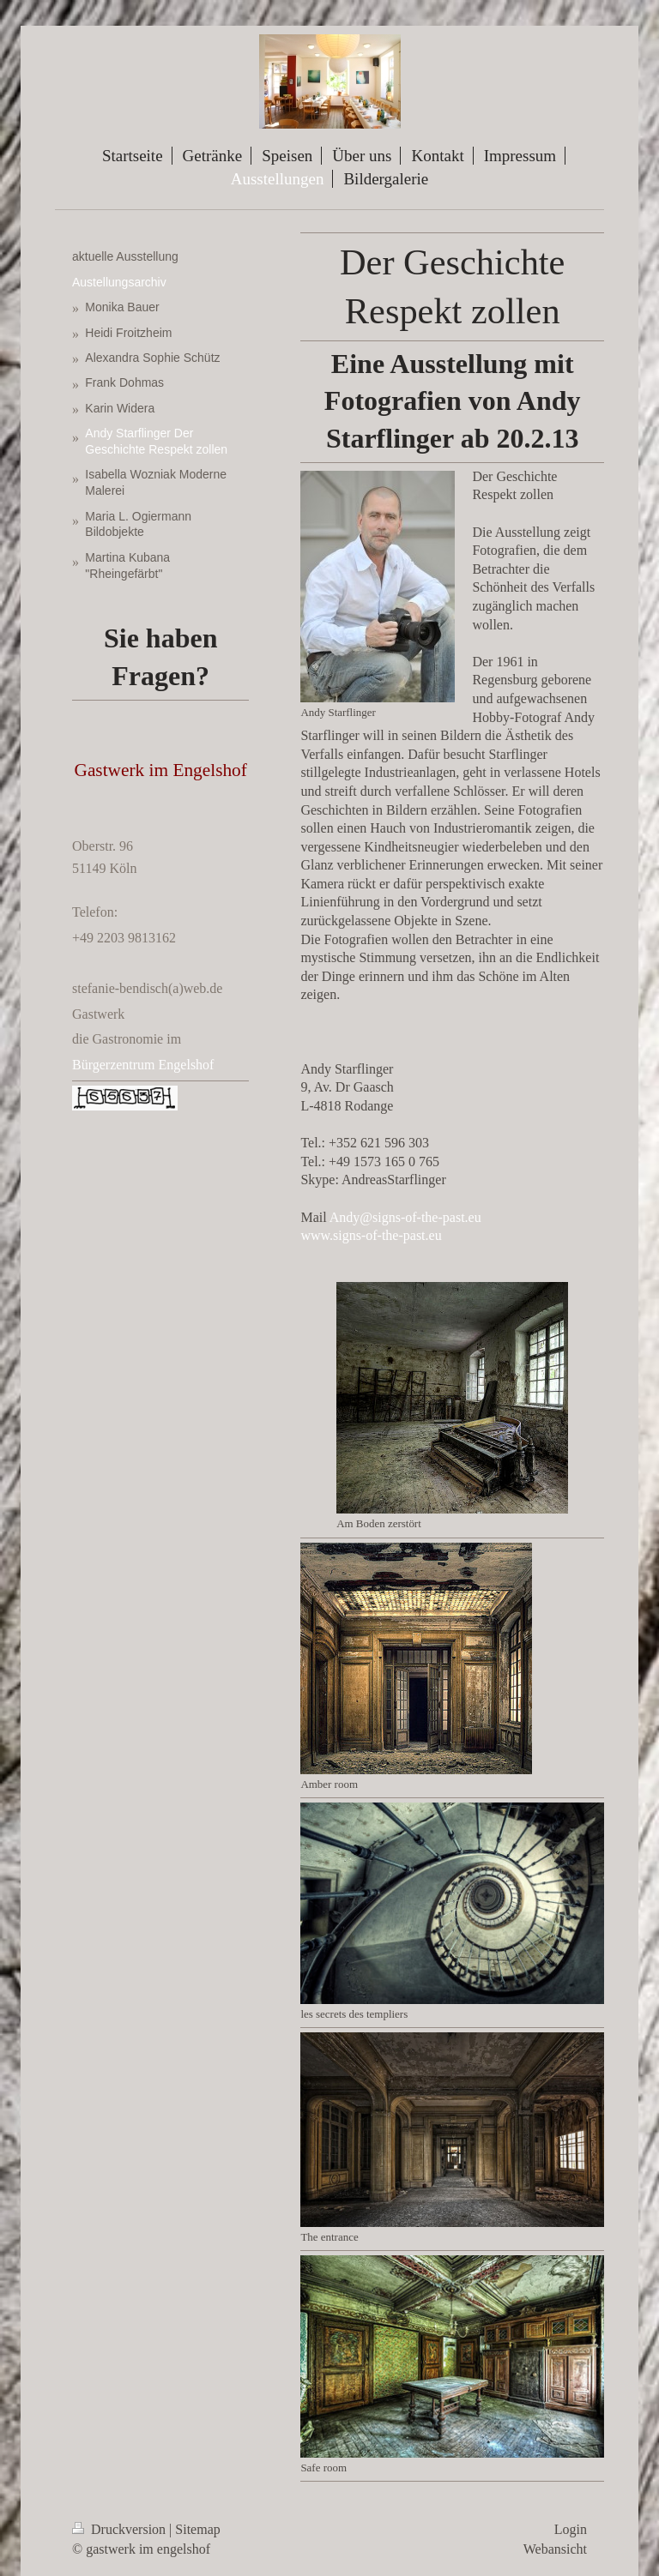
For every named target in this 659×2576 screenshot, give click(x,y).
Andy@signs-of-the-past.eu (405, 1217)
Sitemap (197, 2529)
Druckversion (120, 2529)
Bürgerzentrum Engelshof (143, 1064)
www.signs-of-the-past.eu (370, 1235)
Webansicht (555, 2549)
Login (570, 2529)
